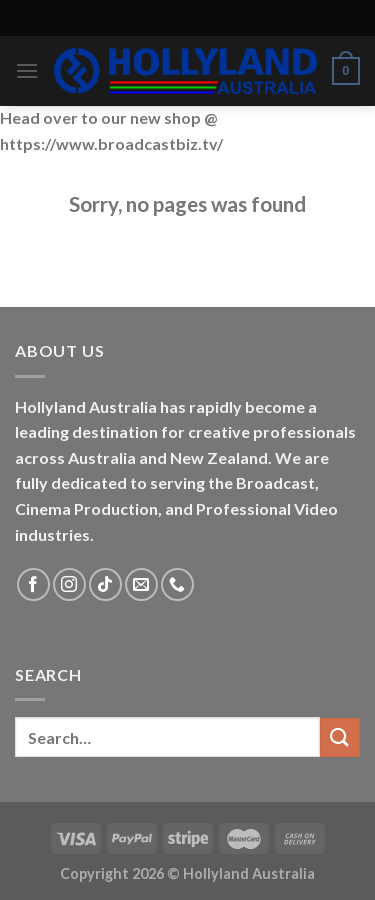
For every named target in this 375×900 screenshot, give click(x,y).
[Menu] (27, 70)
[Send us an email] (141, 584)
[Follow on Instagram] (69, 584)
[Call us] (177, 584)
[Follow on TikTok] (105, 584)
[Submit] (340, 737)
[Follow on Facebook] (33, 584)
